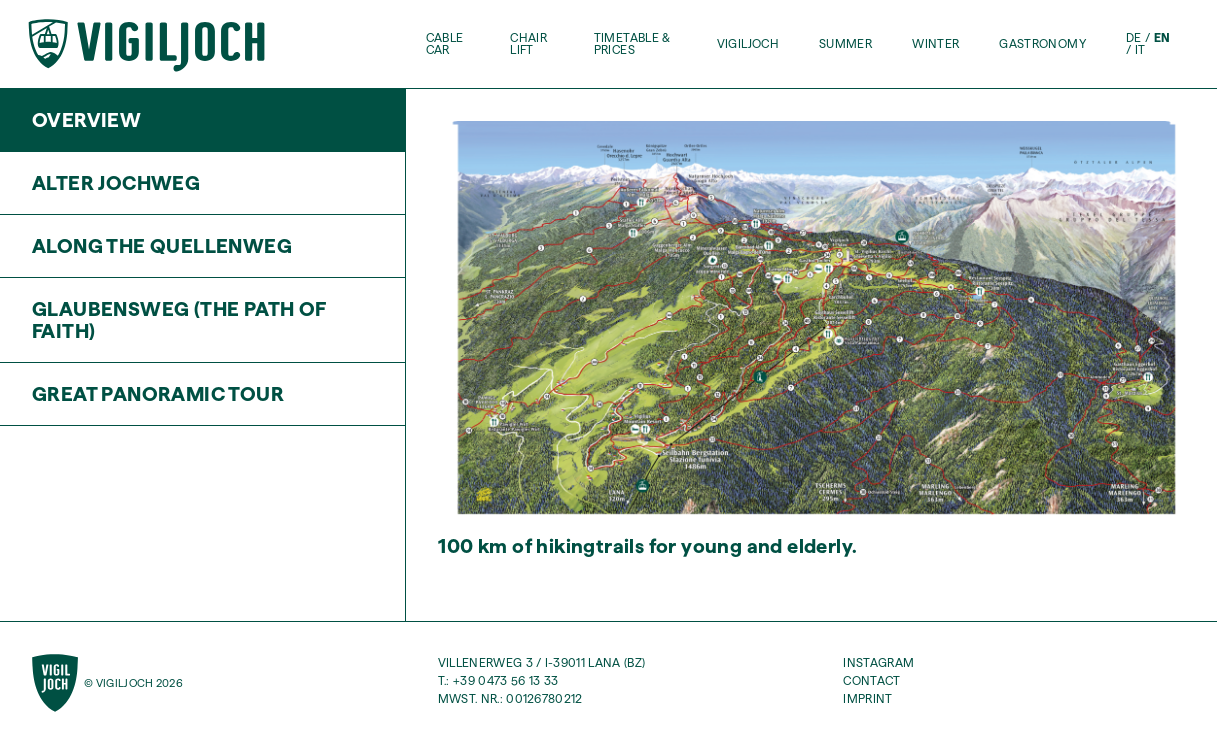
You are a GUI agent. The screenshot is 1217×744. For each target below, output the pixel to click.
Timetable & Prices (632, 44)
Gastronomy (1042, 44)
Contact (871, 680)
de (1134, 38)
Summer (845, 44)
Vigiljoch (748, 44)
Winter (935, 44)
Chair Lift (528, 44)
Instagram (878, 662)
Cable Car (445, 44)
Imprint (867, 698)
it (1140, 50)
